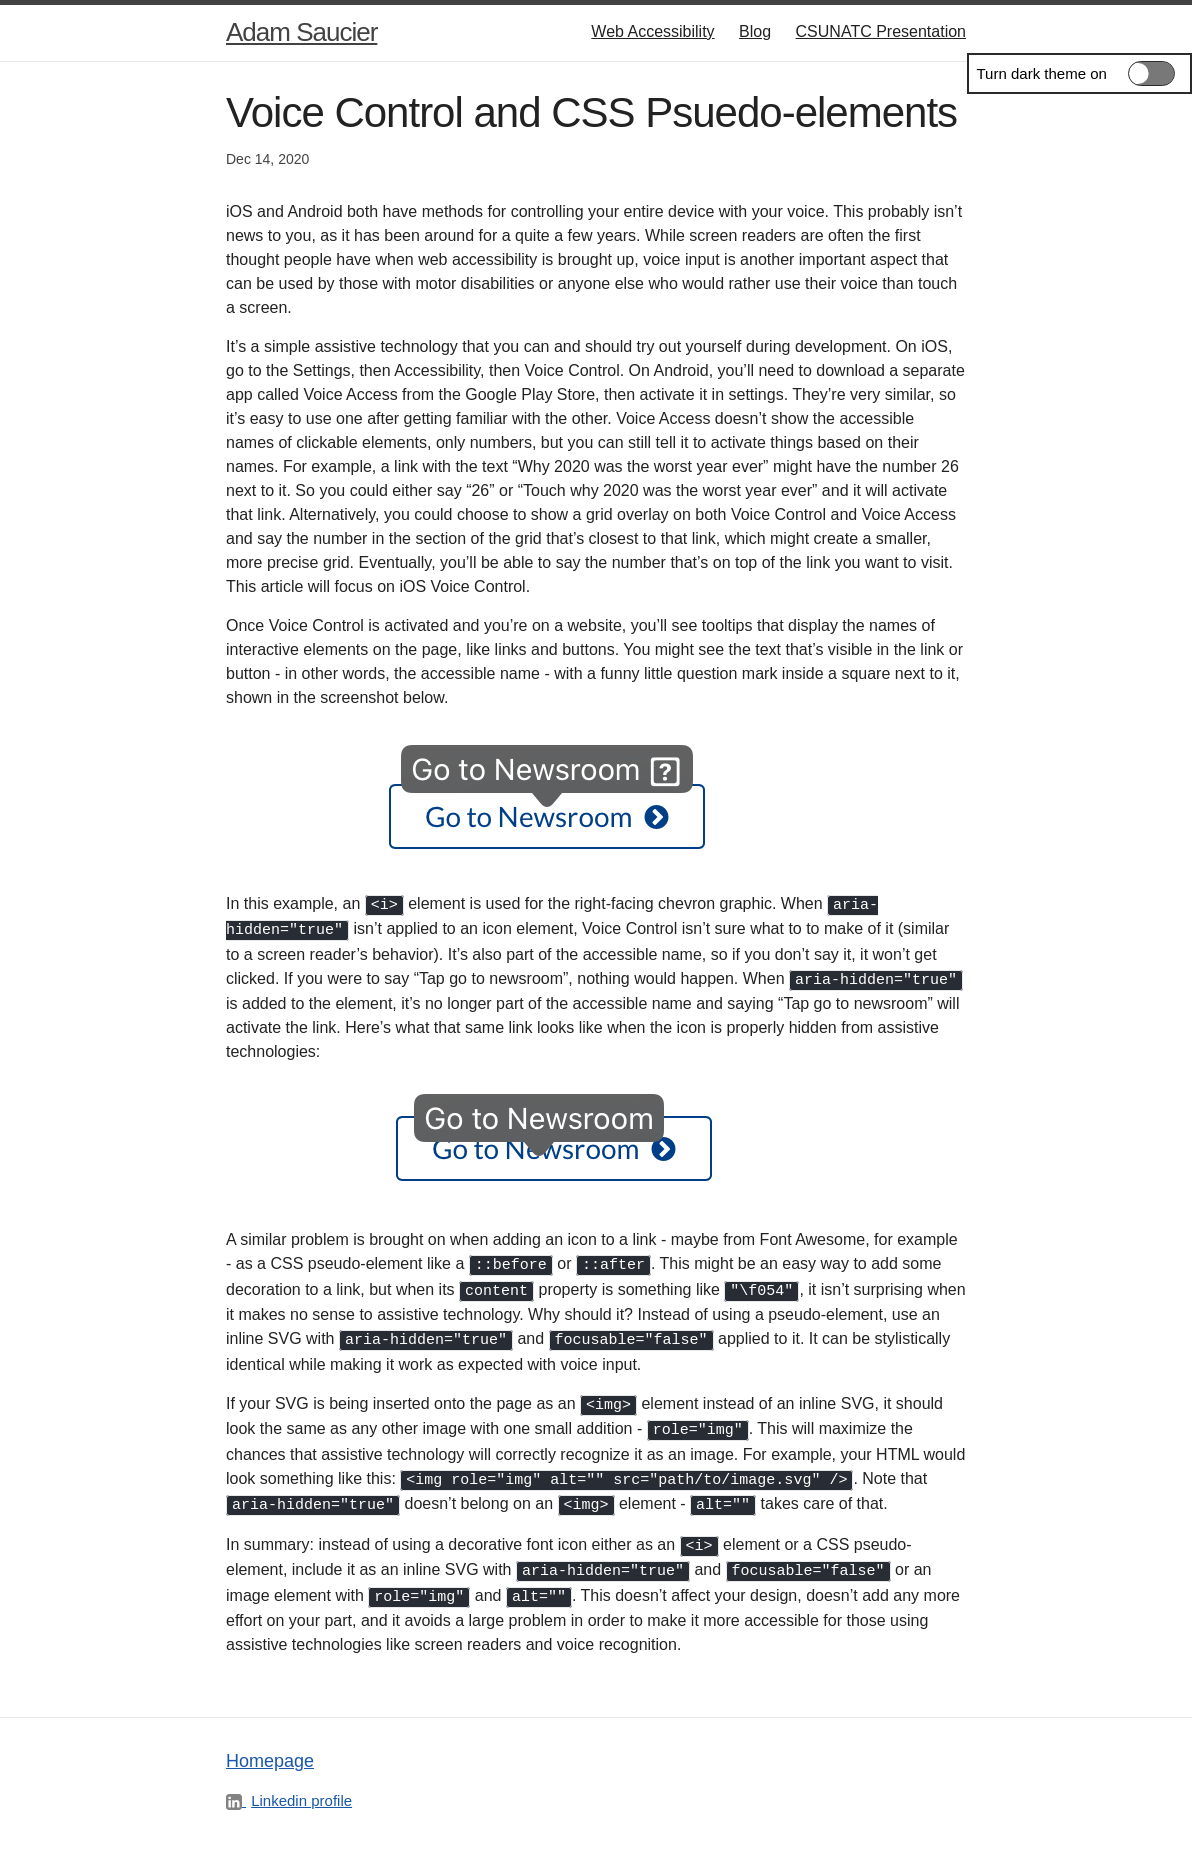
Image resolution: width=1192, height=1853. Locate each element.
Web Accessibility (652, 31)
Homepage (270, 1742)
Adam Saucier (301, 32)
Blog (755, 31)
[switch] (1079, 74)
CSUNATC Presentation (881, 31)
